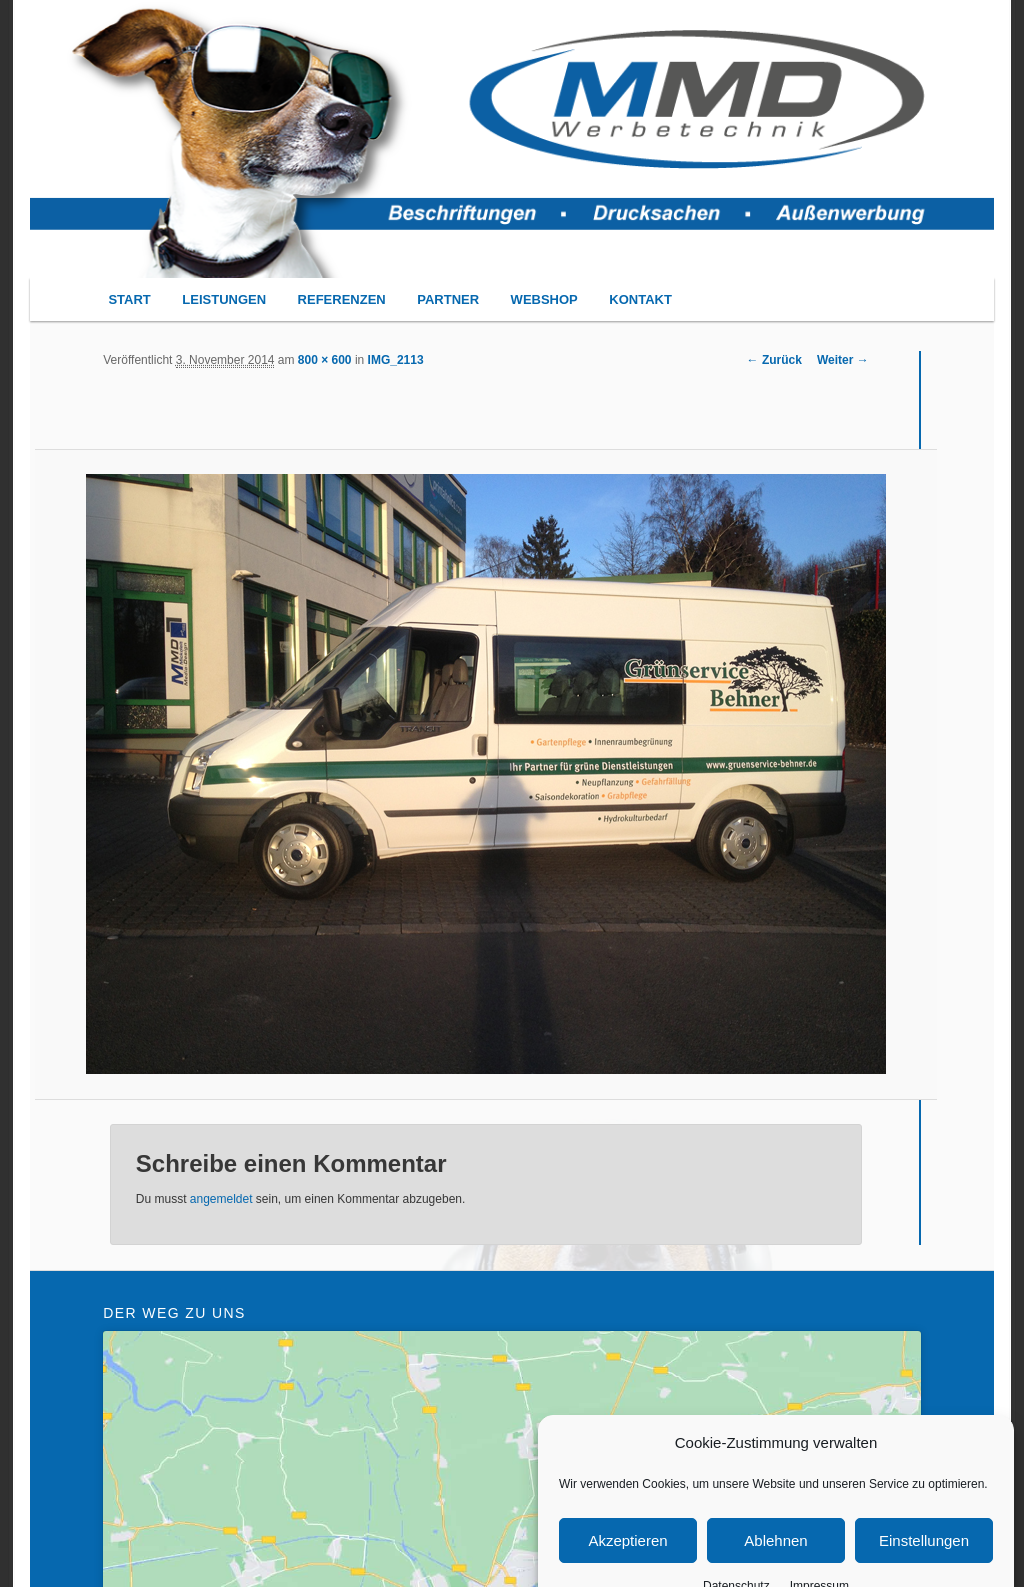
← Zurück (774, 360)
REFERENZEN (342, 299)
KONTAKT (640, 299)
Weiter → (843, 360)
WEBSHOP (544, 299)
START (129, 299)
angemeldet (221, 1199)
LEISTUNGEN (224, 299)
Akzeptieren (627, 1560)
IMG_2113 (396, 360)
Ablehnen (775, 1560)
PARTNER (448, 299)
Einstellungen (924, 1560)
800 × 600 (325, 360)
